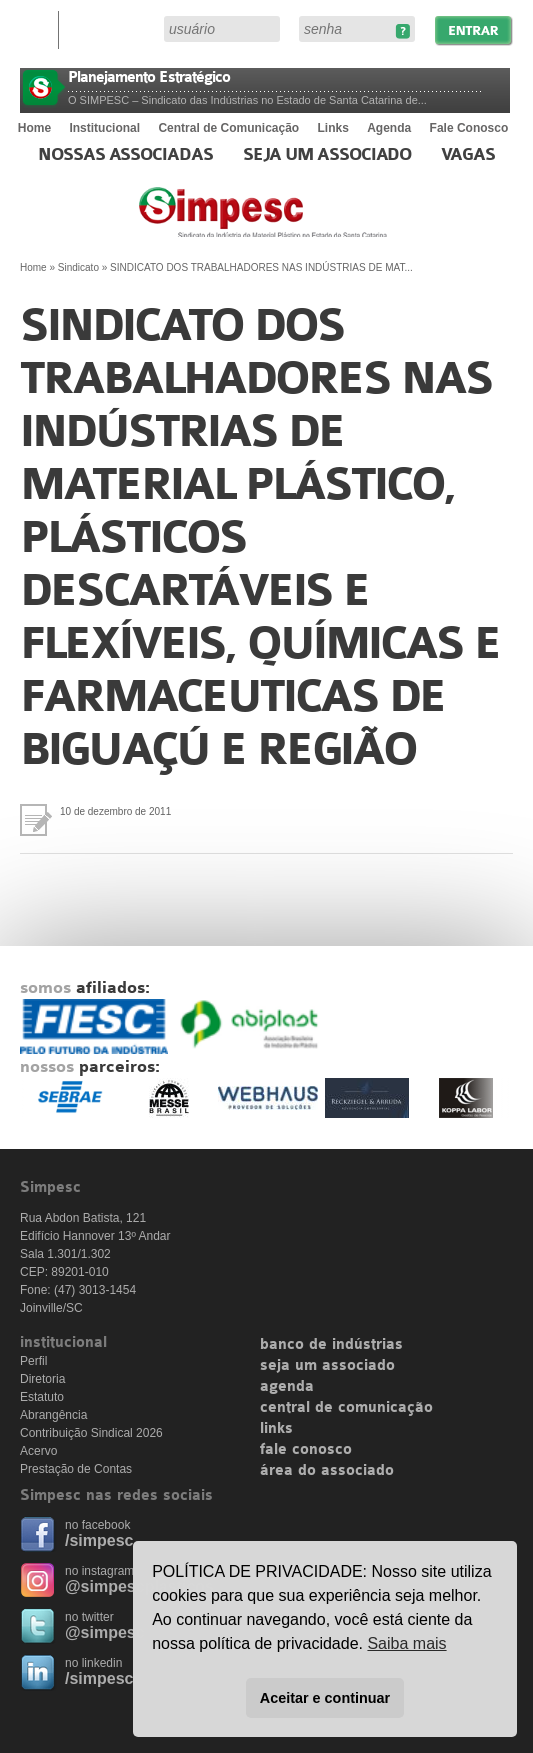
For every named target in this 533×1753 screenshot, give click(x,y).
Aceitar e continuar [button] (325, 1698)
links (276, 1429)
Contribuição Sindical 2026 (91, 1433)
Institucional (104, 128)
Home (34, 128)
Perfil (33, 1361)
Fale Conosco (469, 128)
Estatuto (42, 1397)
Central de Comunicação (228, 128)
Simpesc (311, 222)
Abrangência (53, 1415)
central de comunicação (346, 1408)
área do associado (327, 1471)
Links (333, 128)
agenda (287, 1387)
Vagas (468, 155)
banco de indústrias (331, 1345)
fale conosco (306, 1450)
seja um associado (327, 1366)
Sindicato (78, 267)
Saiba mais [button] (406, 1643)
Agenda (389, 128)
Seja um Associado (327, 155)
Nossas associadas (125, 155)
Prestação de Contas (76, 1469)
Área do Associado (114, 28)
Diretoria (42, 1379)
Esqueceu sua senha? (402, 31)
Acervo (38, 1451)
